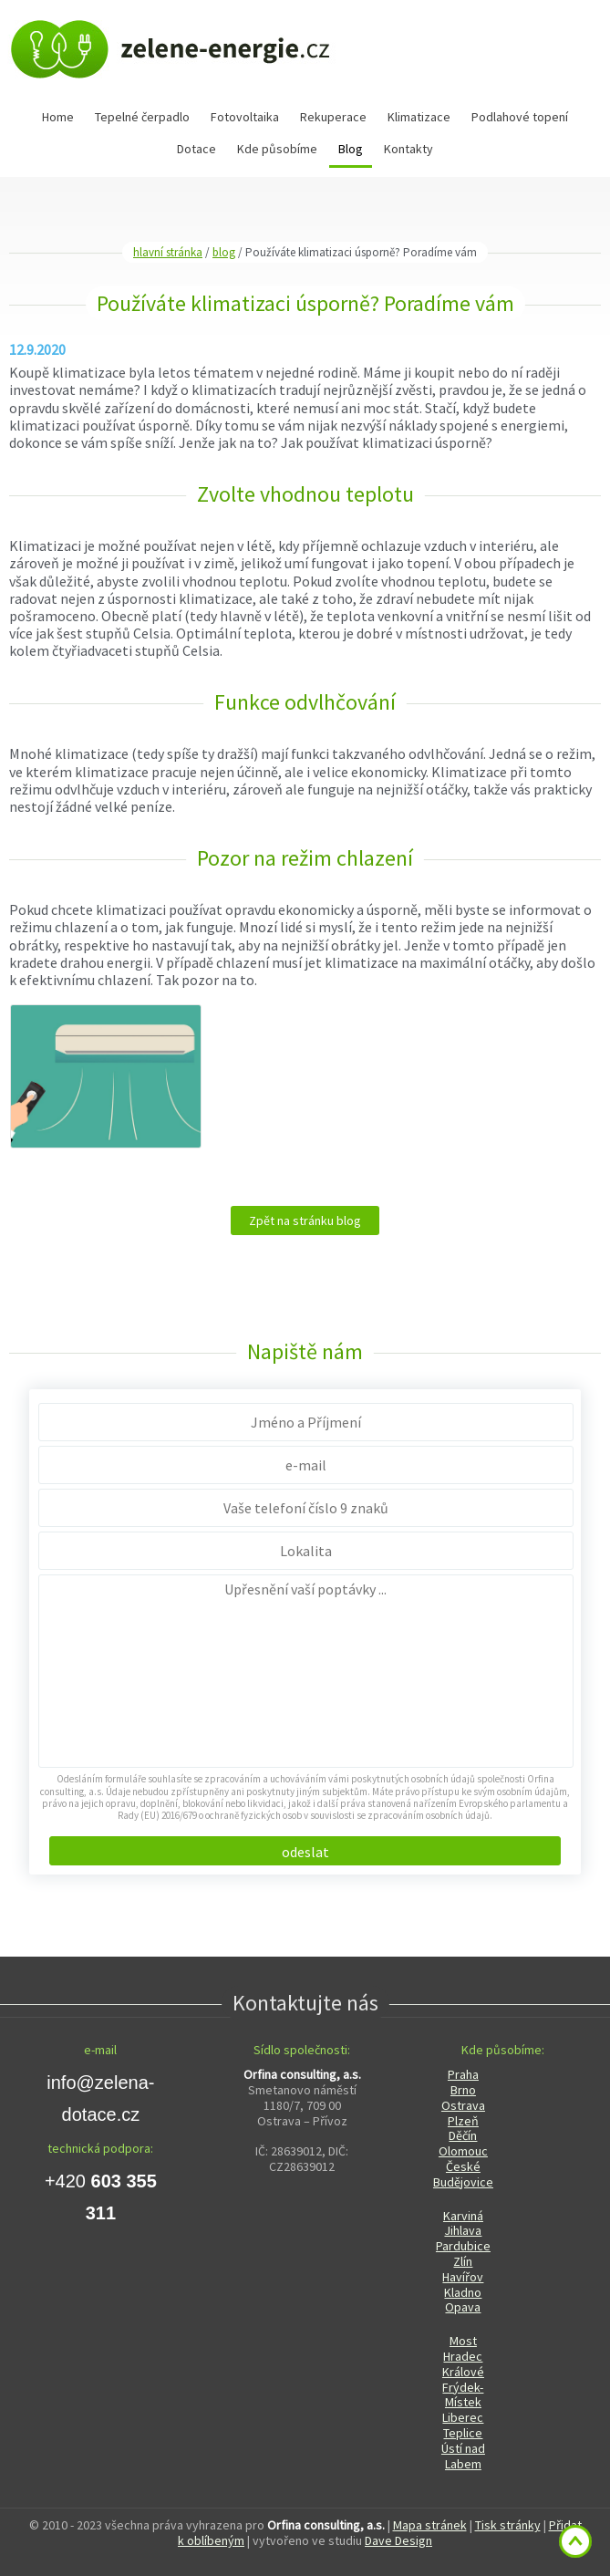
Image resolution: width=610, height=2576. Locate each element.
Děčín (463, 2135)
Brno (463, 2090)
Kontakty (408, 148)
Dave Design (398, 2540)
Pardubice (463, 2246)
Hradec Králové (463, 2364)
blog (223, 252)
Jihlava (462, 2230)
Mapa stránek (430, 2525)
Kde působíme (277, 148)
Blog (350, 148)
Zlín (462, 2261)
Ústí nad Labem (463, 2456)
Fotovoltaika (245, 117)
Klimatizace (419, 117)
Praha (463, 2074)
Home (58, 117)
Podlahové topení (519, 117)
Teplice (462, 2433)
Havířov (462, 2277)
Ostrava (463, 2105)
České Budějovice (463, 2174)
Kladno (462, 2292)
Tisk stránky (508, 2525)
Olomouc (463, 2151)
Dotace (196, 148)
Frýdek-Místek (462, 2395)
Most (463, 2340)
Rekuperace (333, 117)
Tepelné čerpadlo (142, 117)
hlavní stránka (167, 252)
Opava (463, 2307)
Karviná (463, 2215)
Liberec (462, 2417)
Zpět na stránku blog (305, 1220)
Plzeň (463, 2121)
